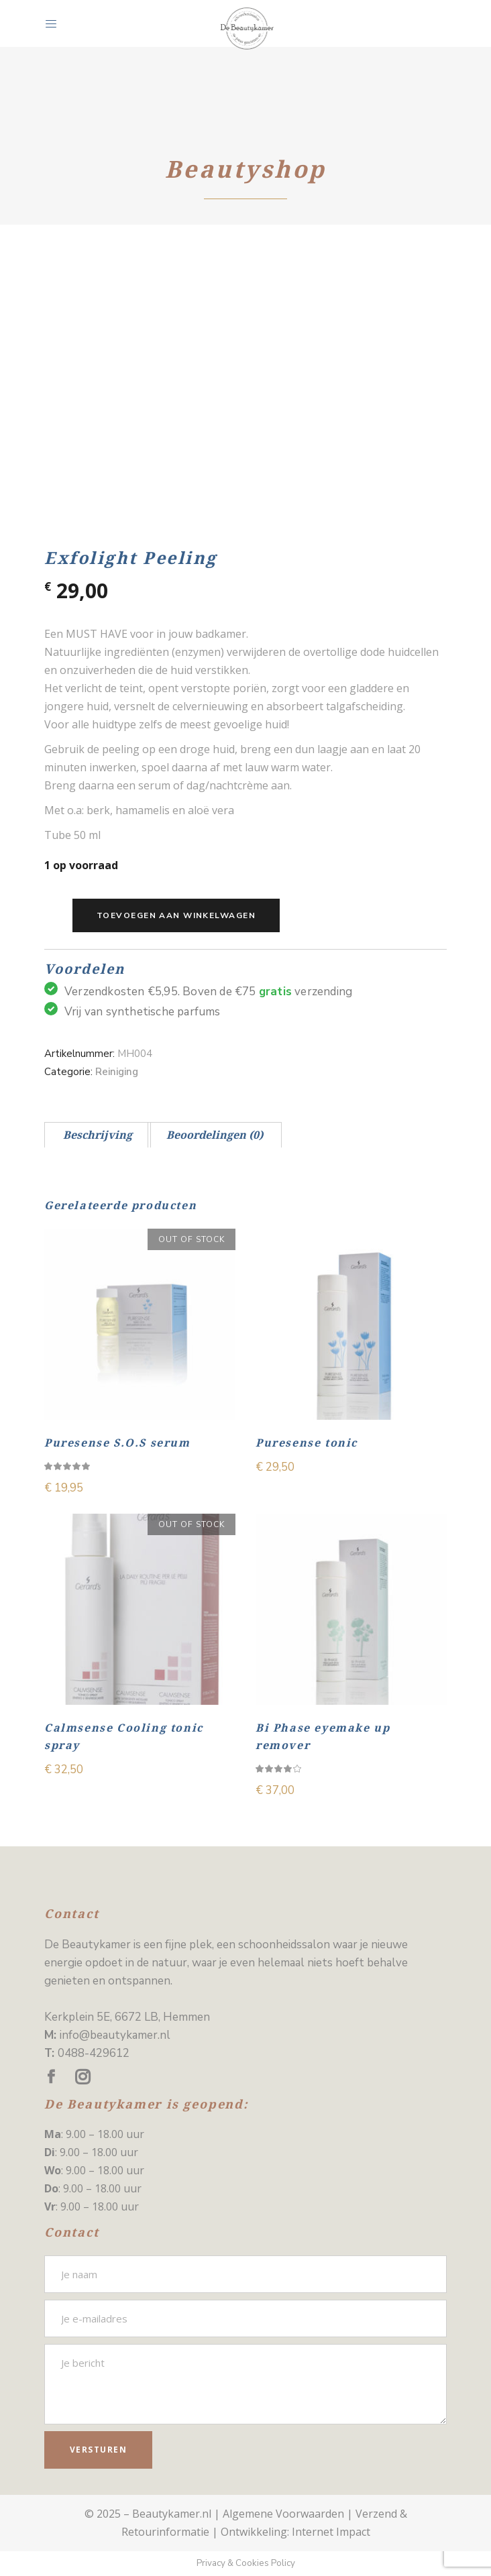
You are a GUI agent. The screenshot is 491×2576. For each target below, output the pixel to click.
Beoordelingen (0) (214, 1135)
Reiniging (116, 1071)
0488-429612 (93, 2053)
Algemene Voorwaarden (283, 2513)
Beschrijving (97, 1135)
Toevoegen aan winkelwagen (176, 915)
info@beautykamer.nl (115, 2035)
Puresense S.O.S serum (117, 1443)
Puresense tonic (307, 1443)
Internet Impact (331, 2531)
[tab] (97, 1135)
